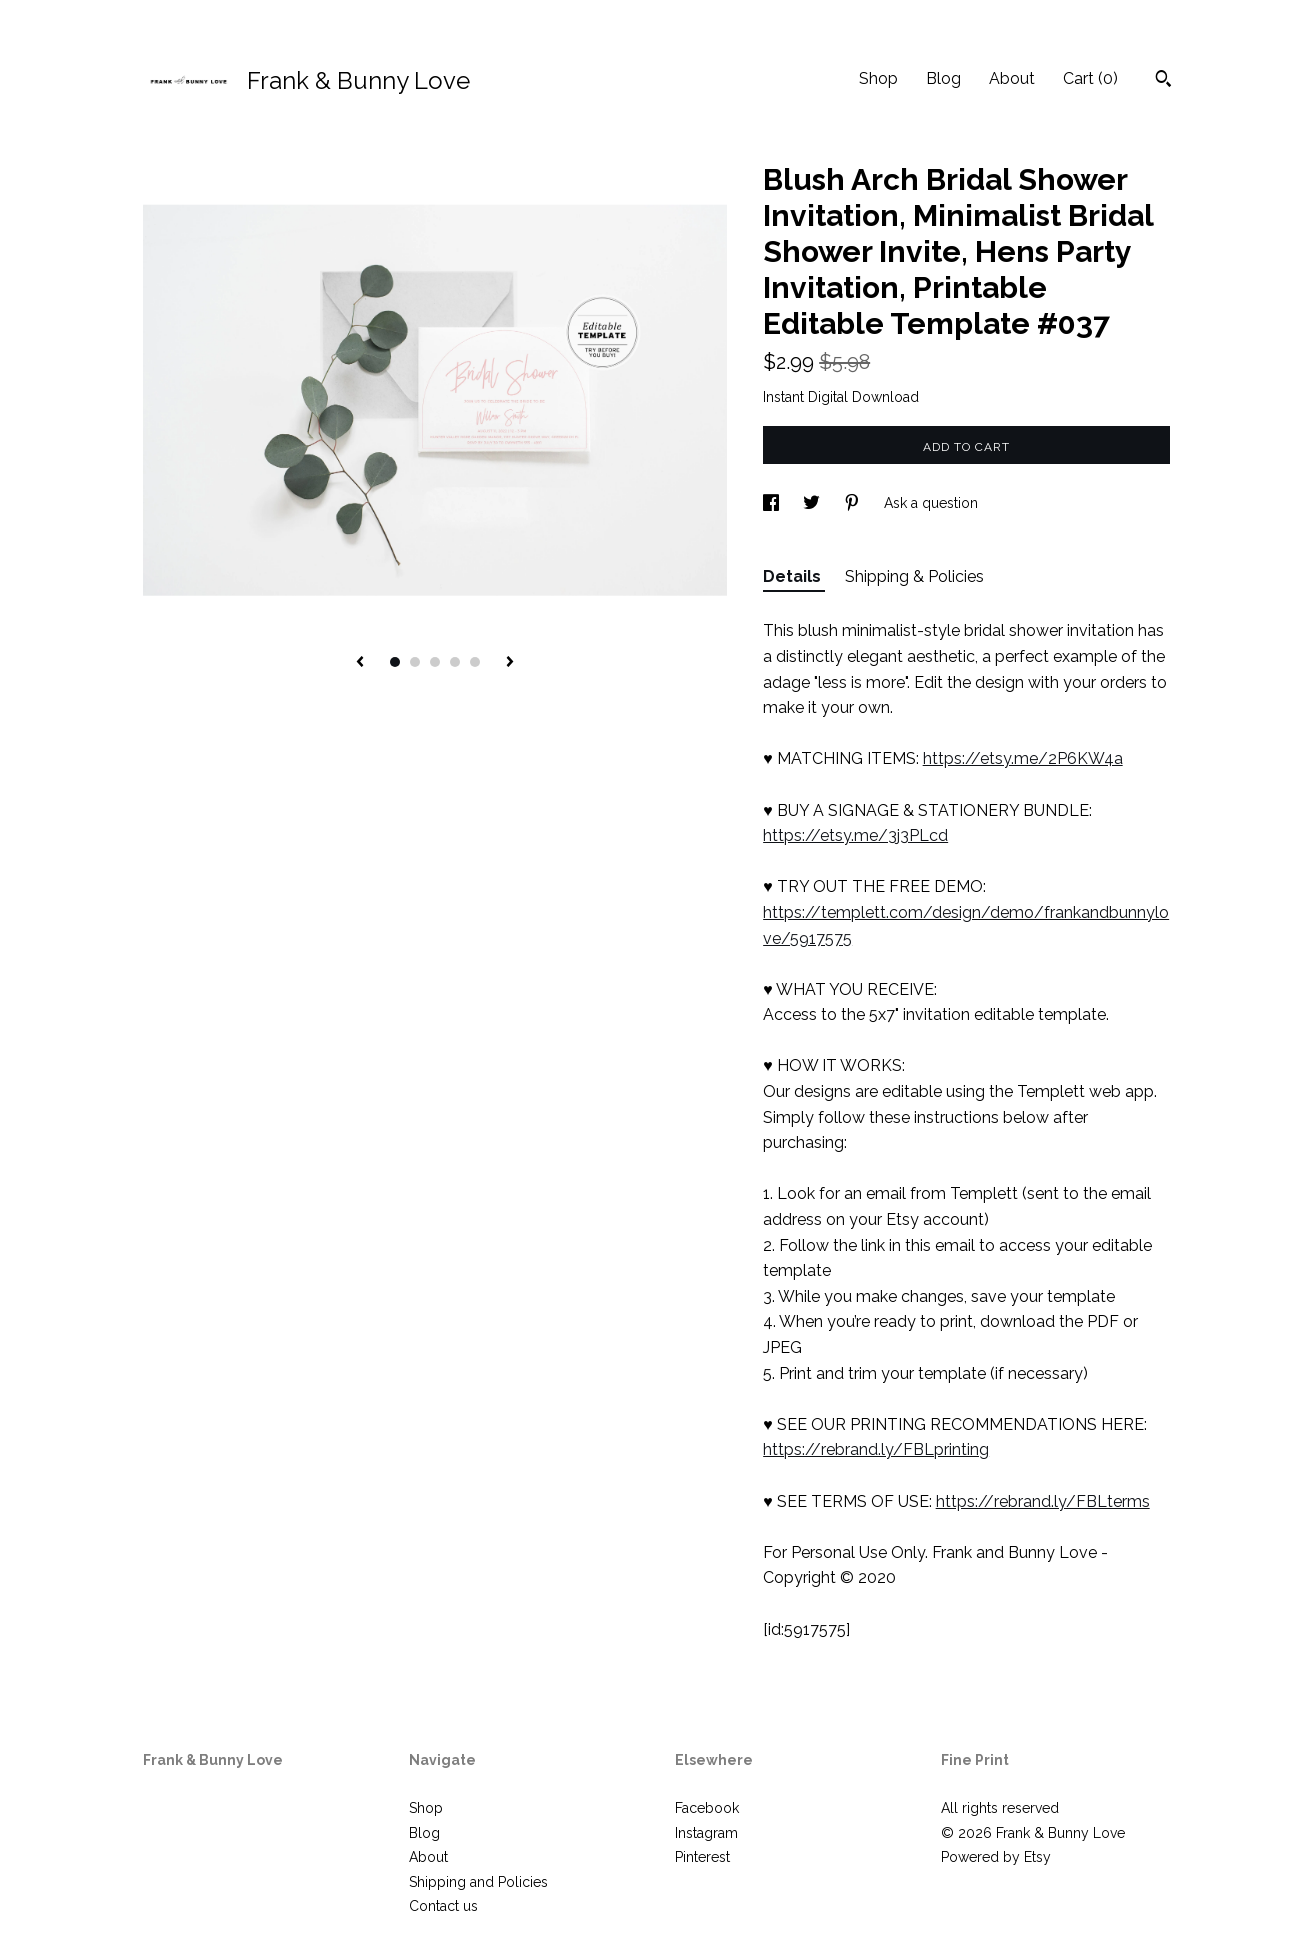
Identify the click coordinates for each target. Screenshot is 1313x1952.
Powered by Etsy (996, 1857)
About (1012, 78)
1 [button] (395, 662)
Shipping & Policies (914, 576)
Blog (943, 78)
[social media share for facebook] (773, 503)
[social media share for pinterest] (854, 503)
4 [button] (455, 662)
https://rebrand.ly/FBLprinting (876, 1449)
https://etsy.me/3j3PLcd (855, 835)
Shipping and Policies (478, 1882)
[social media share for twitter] (813, 503)
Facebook (707, 1808)
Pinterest (702, 1857)
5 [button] (475, 662)
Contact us (443, 1906)
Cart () (1090, 78)
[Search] (1163, 81)
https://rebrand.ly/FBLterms (1043, 1501)
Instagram (706, 1833)
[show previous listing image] (360, 663)
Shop (878, 78)
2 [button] (415, 662)
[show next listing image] (510, 663)
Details (794, 576)
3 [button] (435, 662)
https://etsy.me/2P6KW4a (1023, 758)
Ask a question (931, 503)
